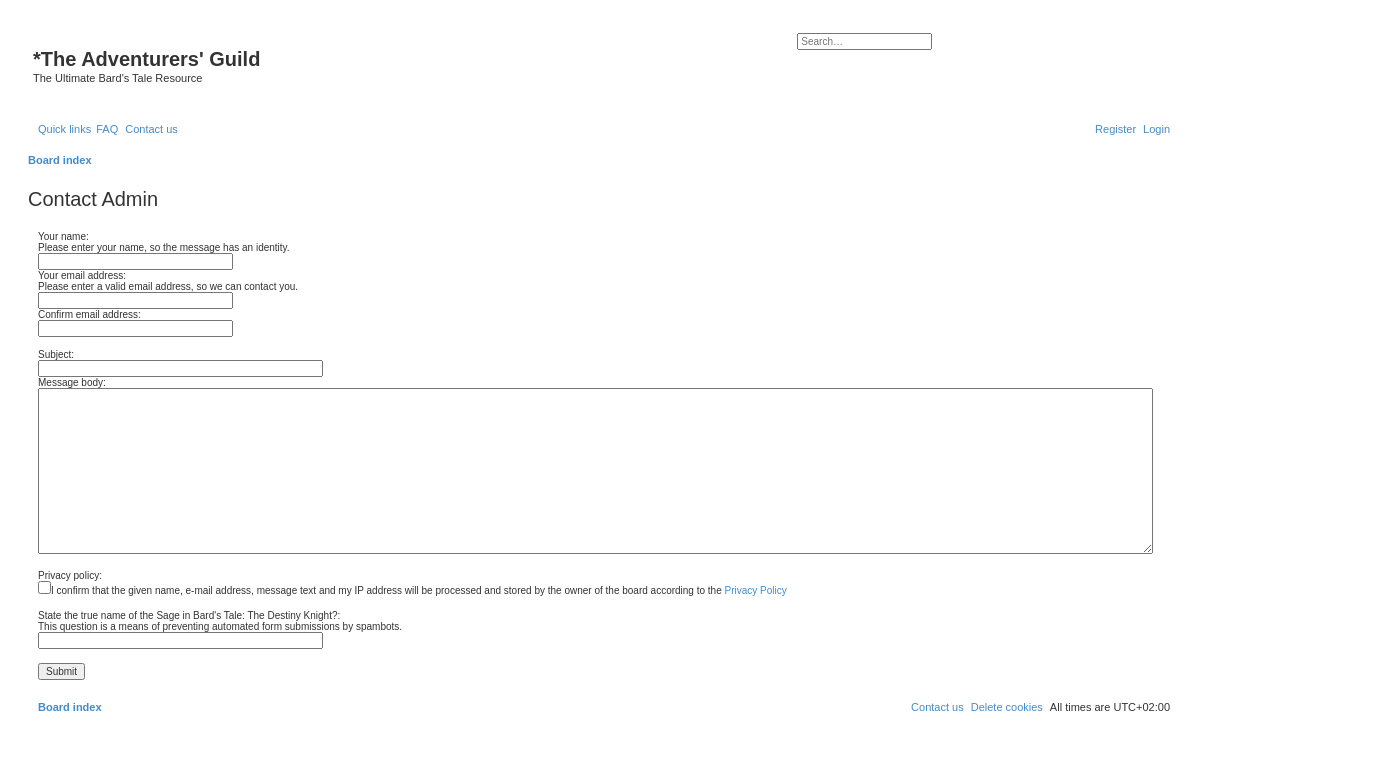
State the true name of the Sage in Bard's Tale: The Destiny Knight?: (189, 615)
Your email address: (82, 275)
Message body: (72, 382)
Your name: (63, 236)
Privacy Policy (756, 590)
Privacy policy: (70, 575)
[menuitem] (107, 129)
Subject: (56, 354)
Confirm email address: (89, 314)
